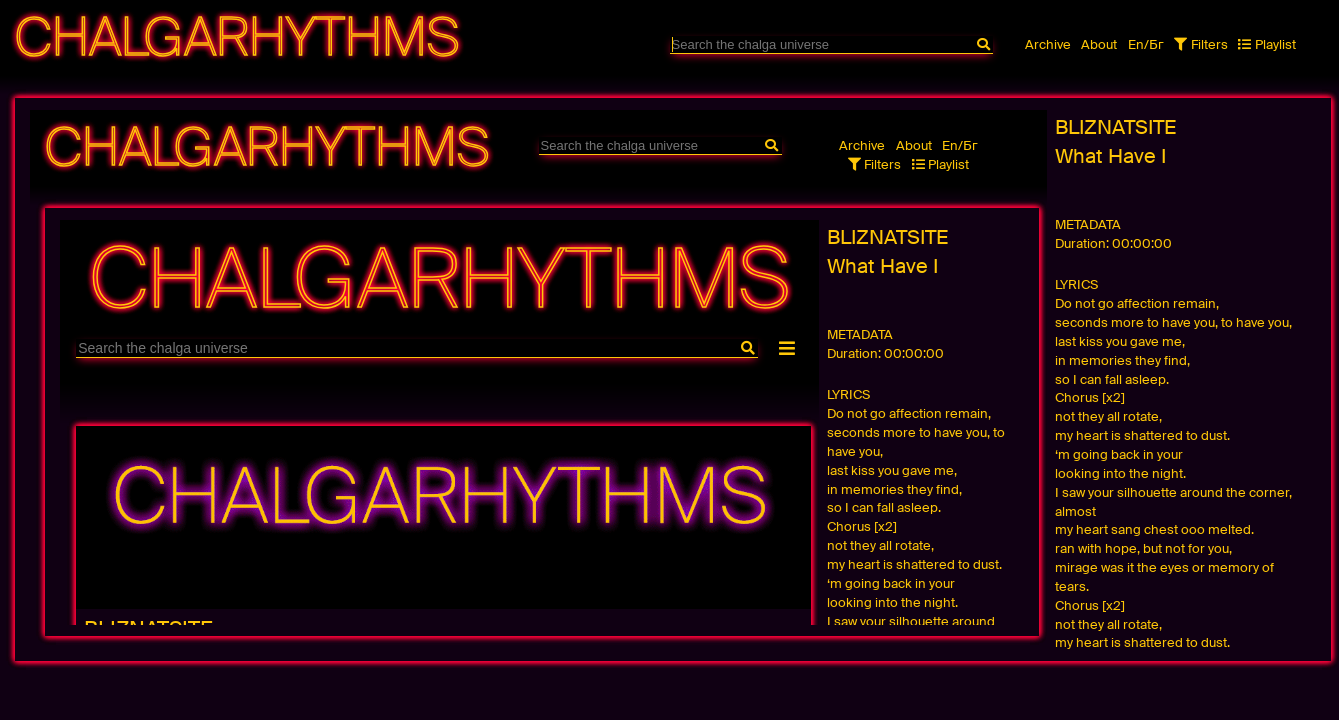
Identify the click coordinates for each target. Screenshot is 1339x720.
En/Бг (1146, 44)
